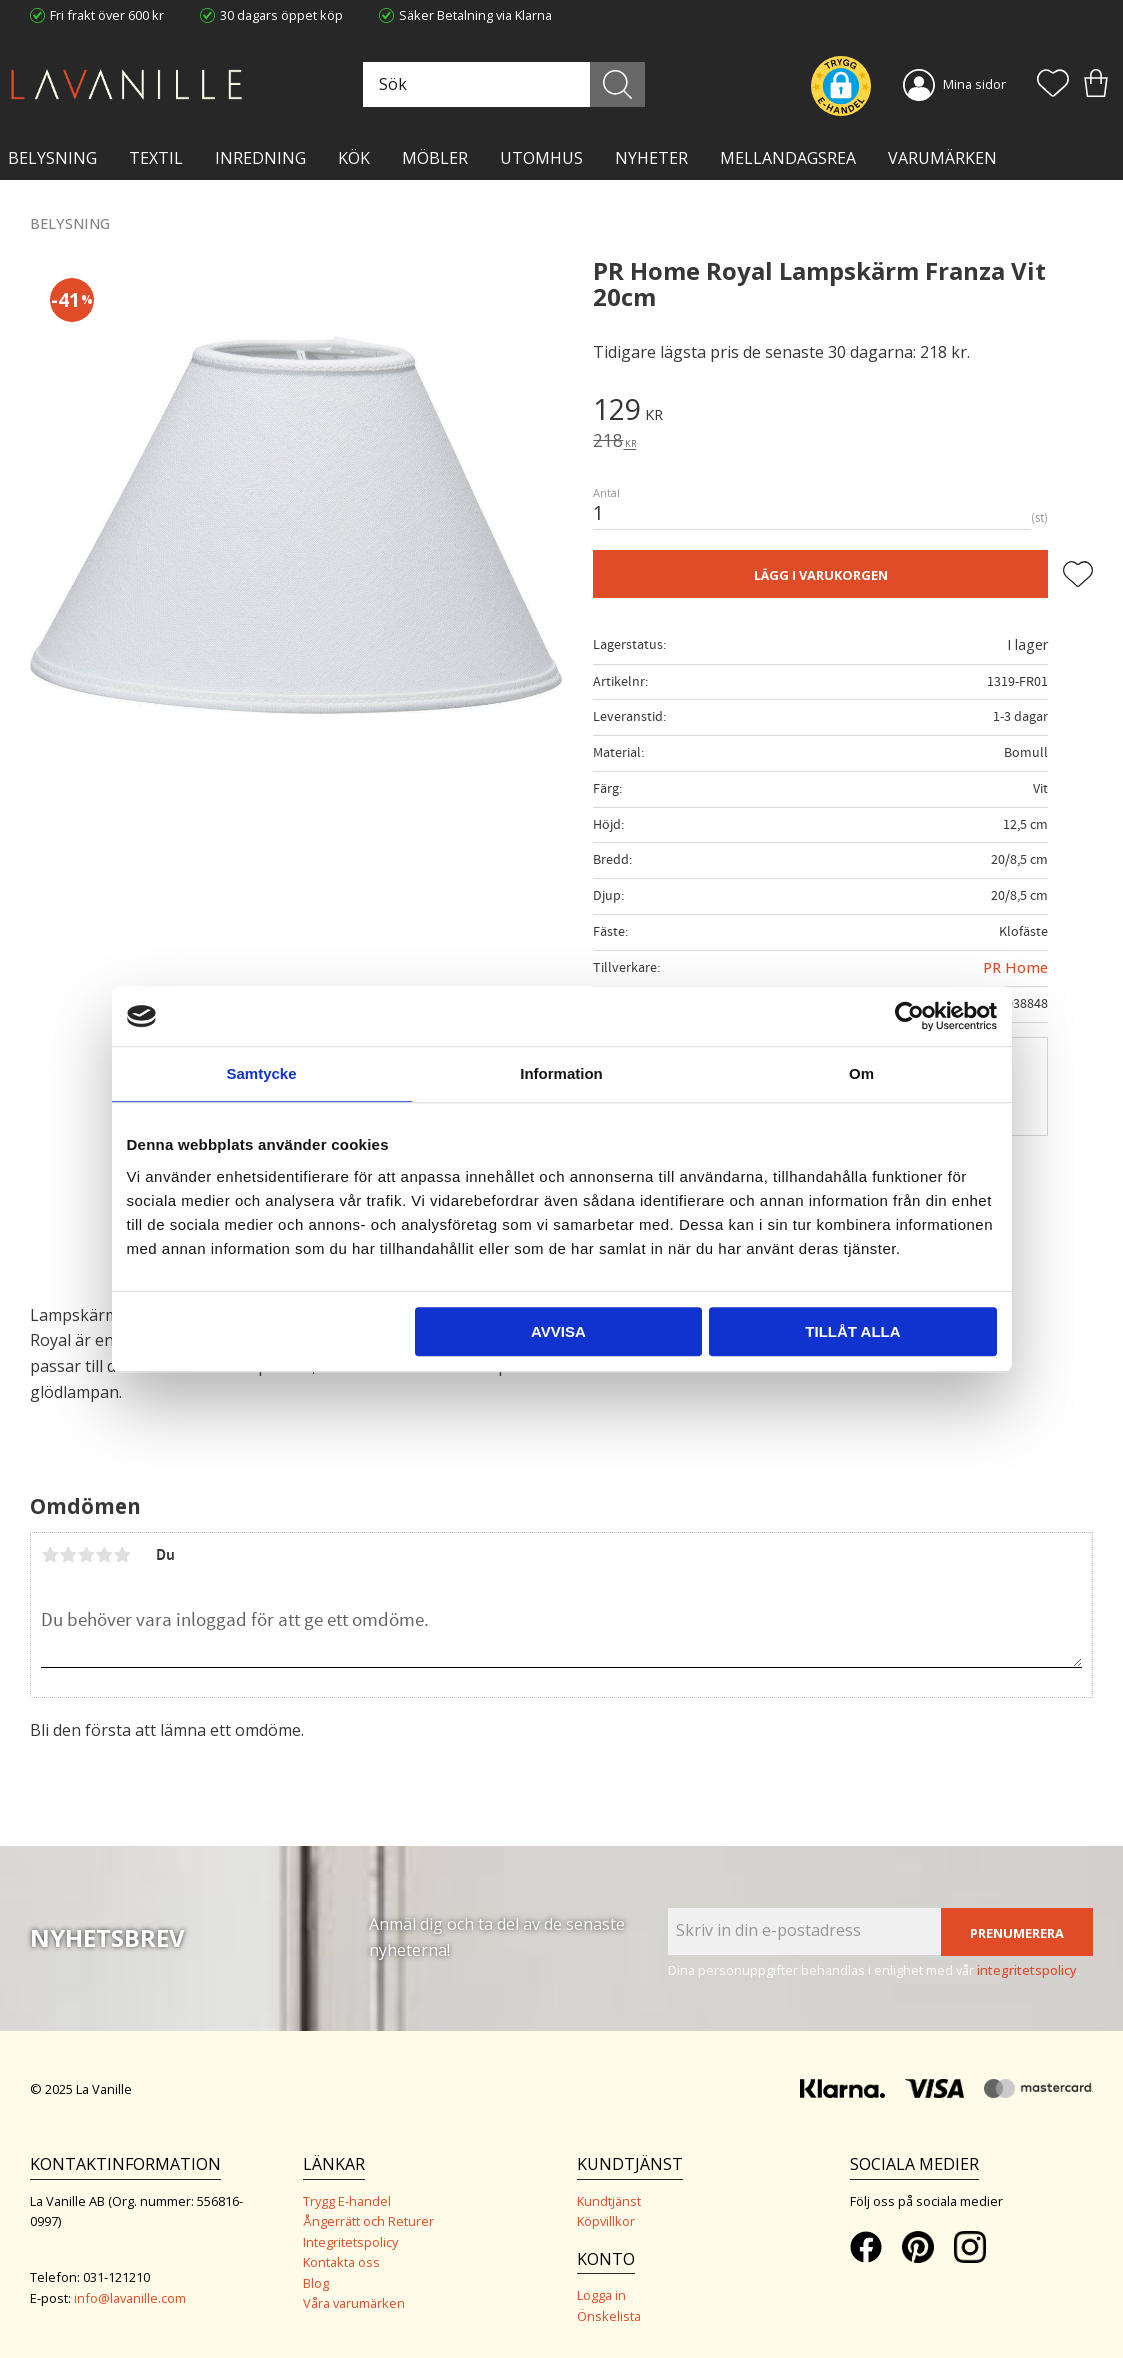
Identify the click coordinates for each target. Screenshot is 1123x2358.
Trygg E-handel (347, 2201)
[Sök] (617, 84)
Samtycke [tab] (261, 1073)
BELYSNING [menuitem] (52, 158)
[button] (1053, 85)
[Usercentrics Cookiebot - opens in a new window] (909, 1016)
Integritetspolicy (350, 2242)
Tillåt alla (852, 1331)
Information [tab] (561, 1073)
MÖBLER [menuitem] (435, 158)
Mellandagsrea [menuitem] (788, 158)
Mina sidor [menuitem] (974, 84)
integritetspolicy (1027, 1970)
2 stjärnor (68, 1555)
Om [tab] (861, 1073)
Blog (316, 2283)
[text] (843, 412)
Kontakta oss (341, 2262)
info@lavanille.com (130, 2298)
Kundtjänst (609, 2201)
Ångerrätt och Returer (368, 2221)
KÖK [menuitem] (354, 158)
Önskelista (609, 2316)
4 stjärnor (104, 1555)
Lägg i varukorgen (821, 575)
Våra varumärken (354, 2303)
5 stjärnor (122, 1555)
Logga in (601, 2295)
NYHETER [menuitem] (651, 158)
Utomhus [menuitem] (541, 158)
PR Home (1015, 967)
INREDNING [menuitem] (260, 158)
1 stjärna (50, 1555)
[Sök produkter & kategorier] (501, 84)
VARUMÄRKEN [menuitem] (942, 158)
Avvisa (558, 1331)
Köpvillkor (606, 2221)
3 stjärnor (86, 1555)
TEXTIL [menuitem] (156, 158)
